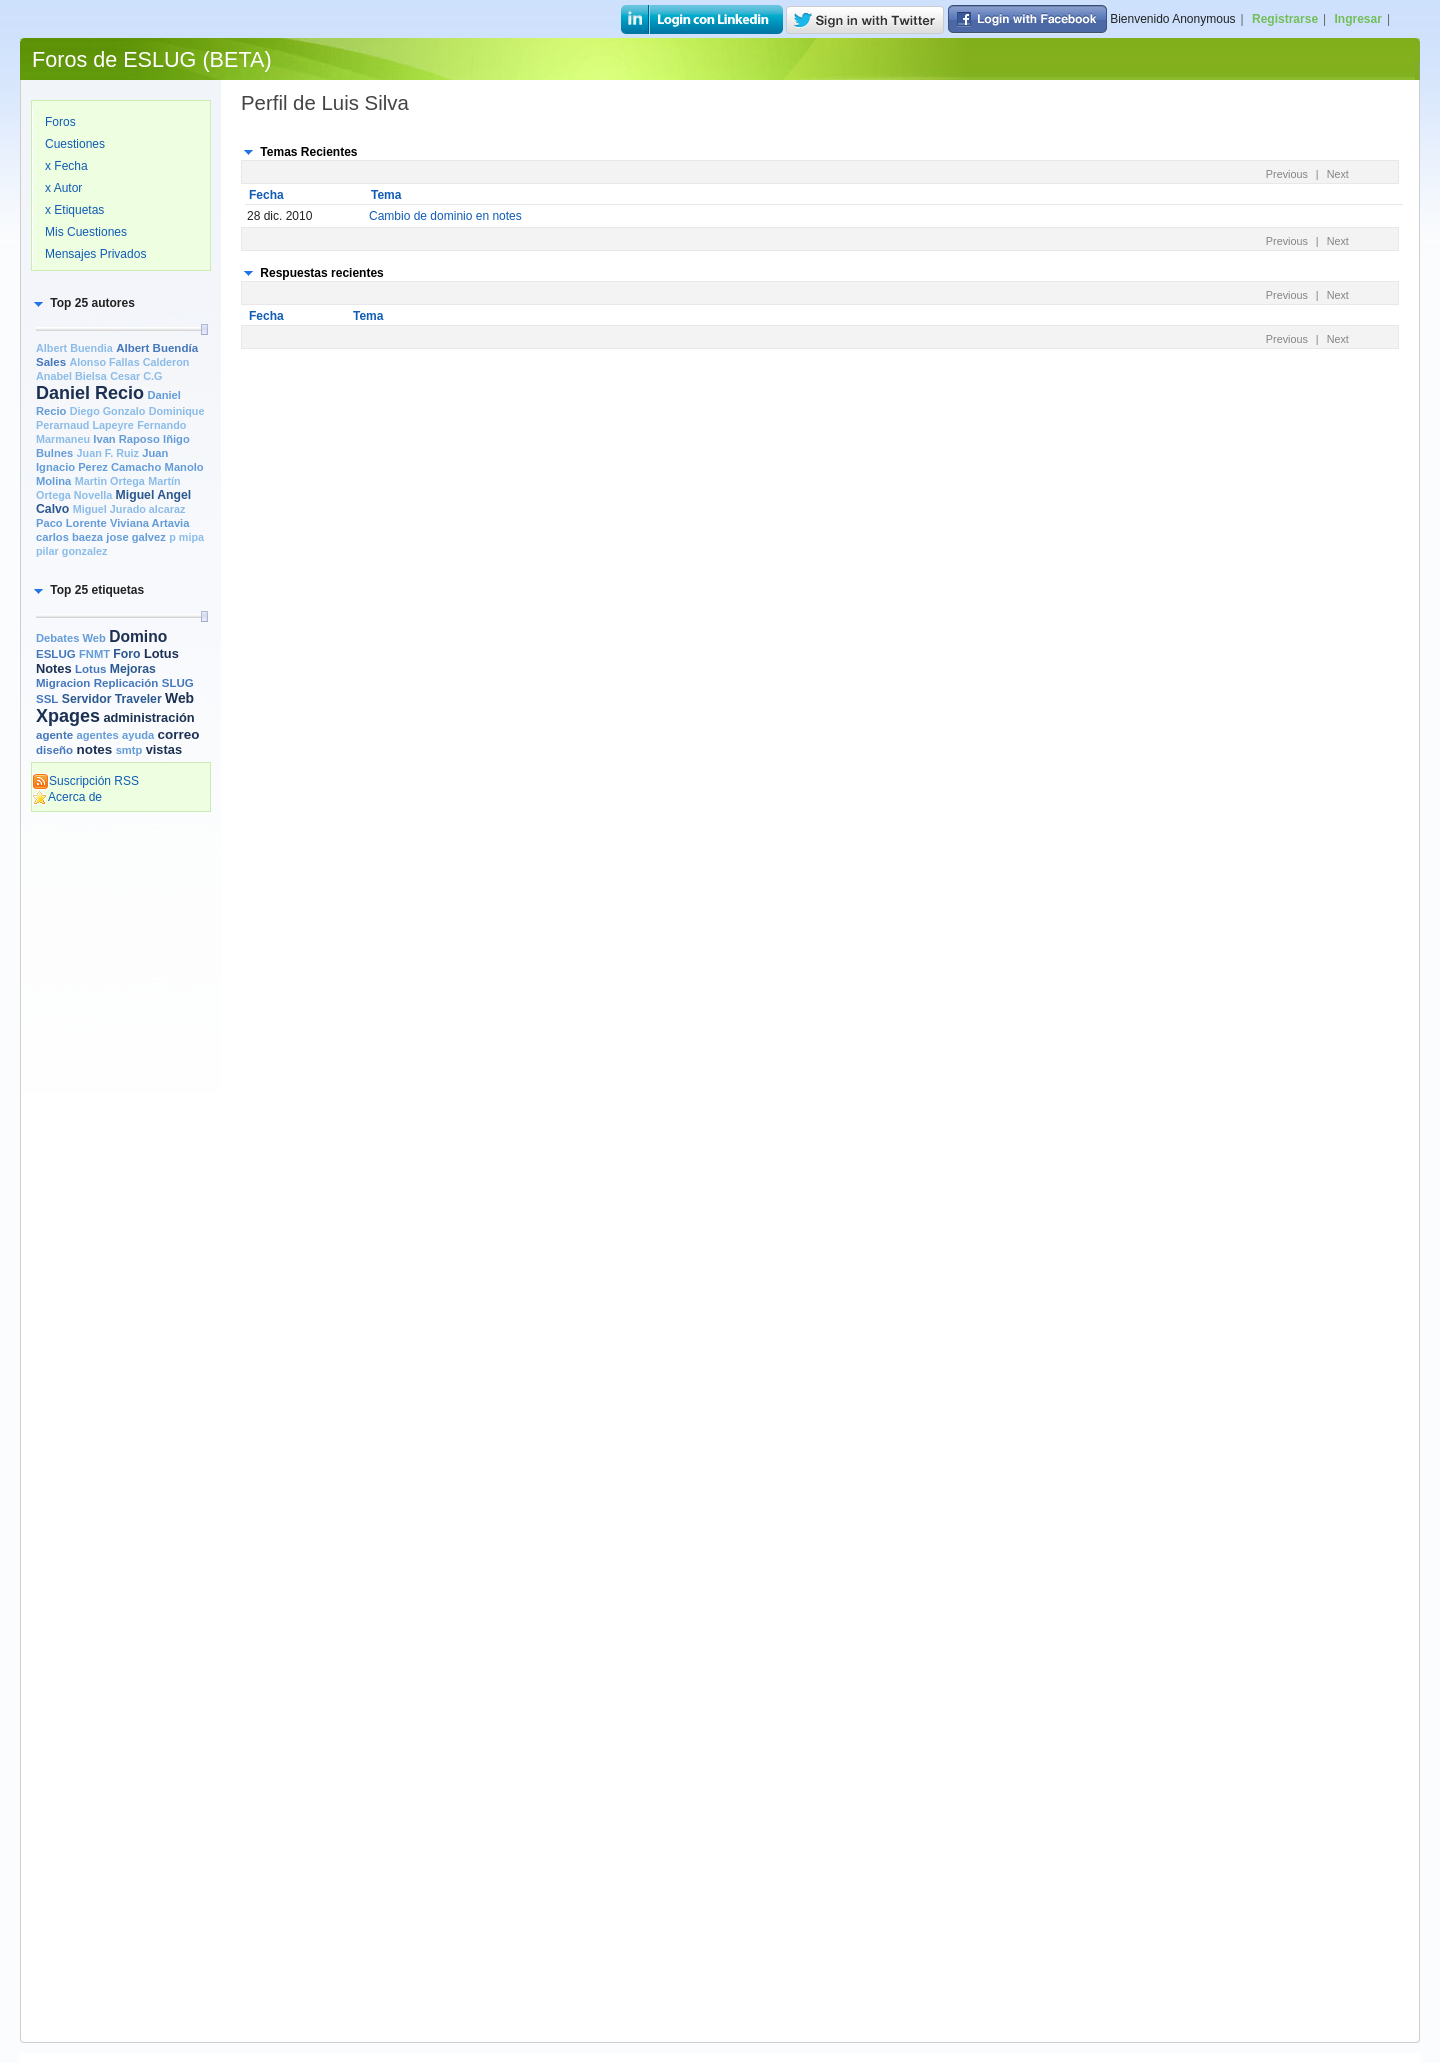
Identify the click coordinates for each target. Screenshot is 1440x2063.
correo (179, 734)
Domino (138, 636)
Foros (60, 122)
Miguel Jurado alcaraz (129, 509)
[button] (83, 303)
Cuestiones (75, 144)
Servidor (87, 699)
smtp (129, 750)
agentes (97, 735)
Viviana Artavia (149, 523)
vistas (164, 749)
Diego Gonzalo (108, 411)
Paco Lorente (71, 523)
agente (54, 735)
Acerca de (67, 797)
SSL (47, 699)
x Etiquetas (74, 210)
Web (179, 698)
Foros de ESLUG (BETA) (152, 59)
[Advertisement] (121, 1127)
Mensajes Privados (95, 254)
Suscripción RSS (85, 781)
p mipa (186, 537)
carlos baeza (69, 537)
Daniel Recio (90, 393)
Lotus (90, 669)
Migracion (63, 683)
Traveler (138, 699)
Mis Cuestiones (86, 232)
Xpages (68, 716)
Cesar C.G (136, 376)
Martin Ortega (110, 481)
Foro (126, 654)
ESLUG (56, 654)
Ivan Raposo (126, 439)
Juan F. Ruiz (108, 453)
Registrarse (1285, 19)
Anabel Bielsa (71, 376)
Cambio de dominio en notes (445, 216)
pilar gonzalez (71, 551)
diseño (54, 750)
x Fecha (66, 166)
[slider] (204, 329)
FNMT (94, 654)
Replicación (126, 683)
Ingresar (1358, 19)
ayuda (138, 735)
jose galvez (136, 537)
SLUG (178, 683)
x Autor (63, 188)
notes (94, 749)
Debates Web (71, 638)
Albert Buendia (74, 348)
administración (148, 717)
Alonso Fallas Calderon (129, 362)
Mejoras (133, 669)
